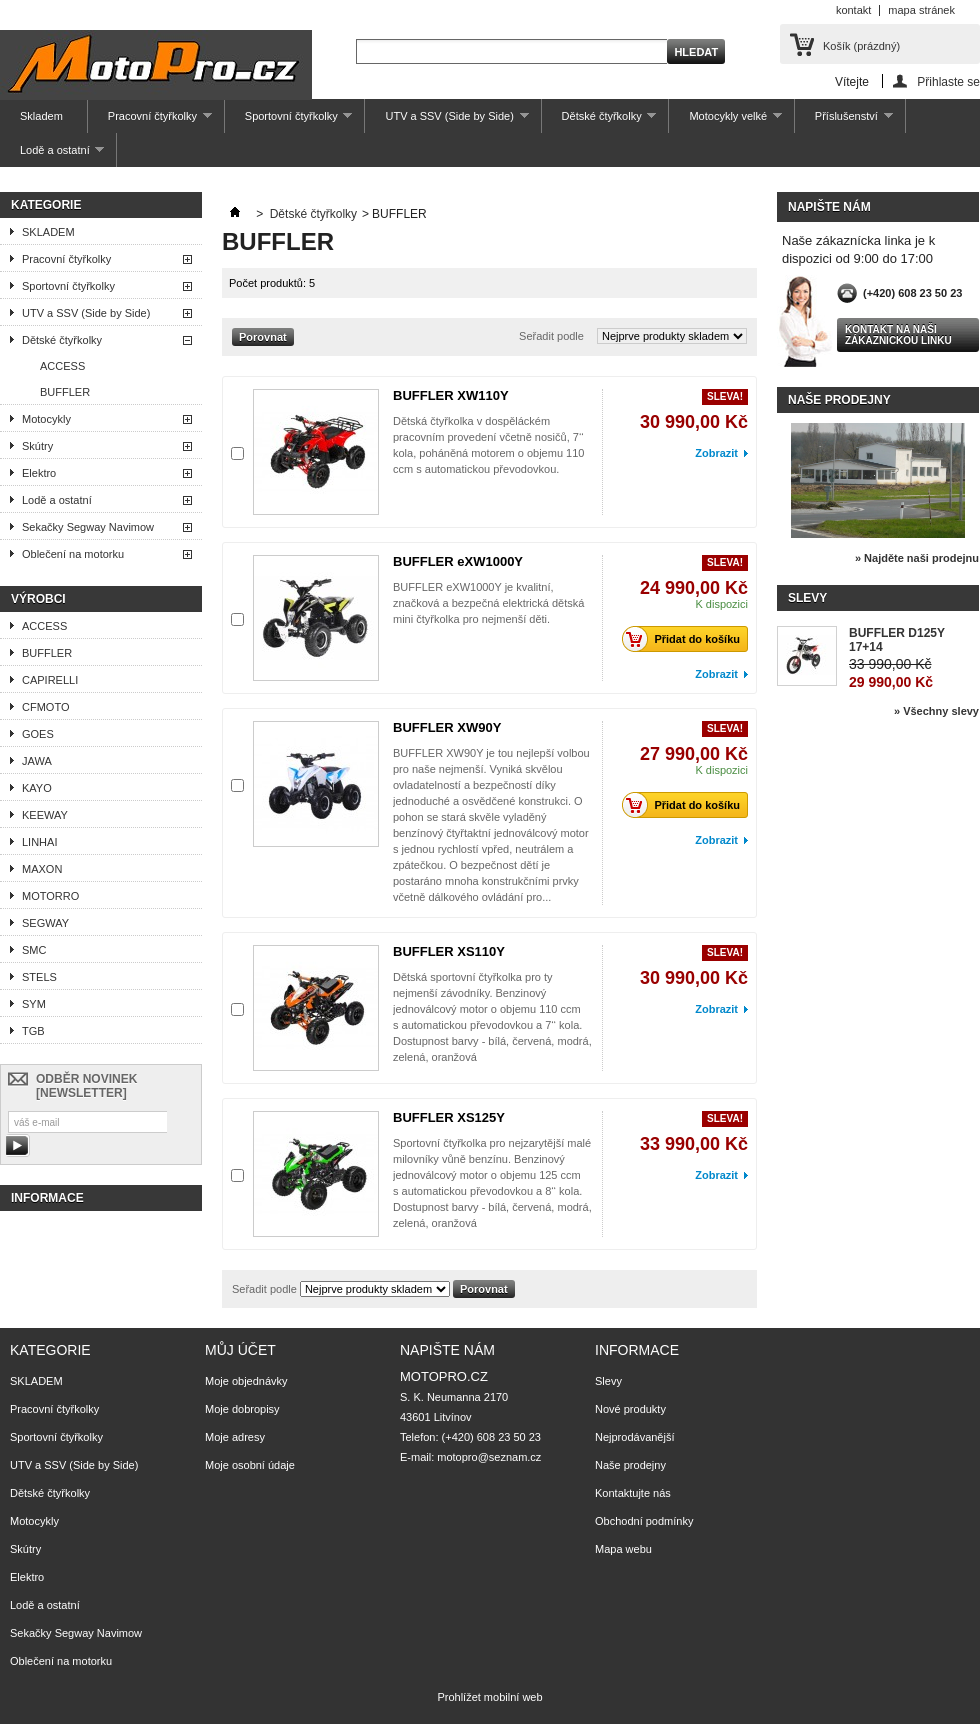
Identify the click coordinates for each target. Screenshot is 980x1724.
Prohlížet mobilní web (489, 1697)
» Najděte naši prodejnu (917, 558)
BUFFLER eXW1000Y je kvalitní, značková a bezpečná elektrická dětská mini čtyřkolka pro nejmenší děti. (488, 603)
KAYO (37, 788)
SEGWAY (45, 923)
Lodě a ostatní (52, 155)
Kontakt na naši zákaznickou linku (898, 335)
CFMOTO (45, 707)
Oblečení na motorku (73, 554)
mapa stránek (921, 10)
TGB (33, 1031)
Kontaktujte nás (633, 1493)
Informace (47, 1198)
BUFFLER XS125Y (449, 1117)
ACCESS (62, 366)
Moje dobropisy (242, 1409)
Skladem (41, 116)
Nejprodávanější (635, 1437)
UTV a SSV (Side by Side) (446, 121)
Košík (861, 46)
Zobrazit (716, 453)
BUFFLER (65, 392)
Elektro (39, 473)
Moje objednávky (246, 1381)
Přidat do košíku (686, 639)
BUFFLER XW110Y (451, 395)
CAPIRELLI (50, 680)
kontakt (853, 10)
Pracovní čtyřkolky (150, 121)
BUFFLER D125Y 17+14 (897, 640)
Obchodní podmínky (644, 1521)
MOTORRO (50, 896)
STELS (39, 977)
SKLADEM (48, 232)
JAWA (37, 761)
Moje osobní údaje (250, 1465)
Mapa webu (623, 1549)
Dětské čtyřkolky (599, 121)
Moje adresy (235, 1437)
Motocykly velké (725, 121)
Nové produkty (630, 1409)
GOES (38, 734)
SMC (34, 950)
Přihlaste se (948, 81)
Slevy (807, 598)
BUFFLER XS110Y (449, 951)
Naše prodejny (839, 400)
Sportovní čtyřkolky (289, 121)
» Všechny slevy (936, 711)
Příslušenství (844, 121)
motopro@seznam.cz (489, 1457)
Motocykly (46, 419)
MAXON (42, 869)
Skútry (37, 446)
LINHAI (39, 842)
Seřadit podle (551, 336)
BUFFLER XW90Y (447, 727)
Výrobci (38, 599)
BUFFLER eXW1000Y (458, 561)
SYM (34, 1004)
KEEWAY (45, 815)
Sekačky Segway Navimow (88, 527)
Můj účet (240, 1350)
